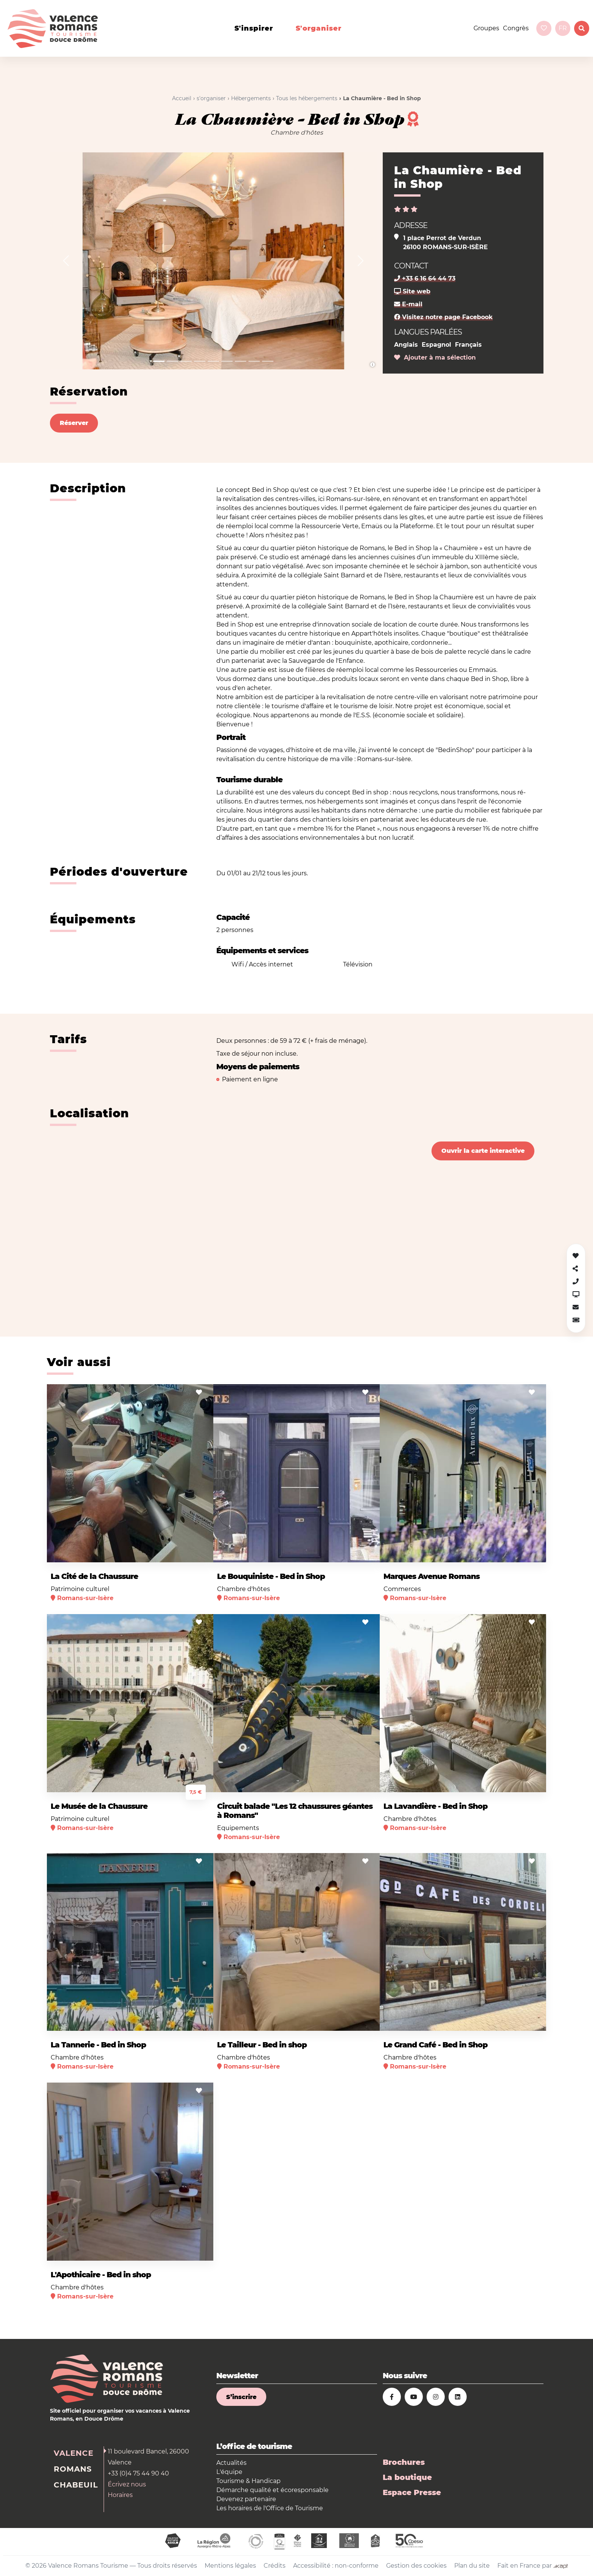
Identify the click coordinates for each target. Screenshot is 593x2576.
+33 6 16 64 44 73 (424, 278)
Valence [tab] (73, 2453)
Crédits (275, 2565)
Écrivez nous (127, 2484)
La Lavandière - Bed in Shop (435, 1806)
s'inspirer (253, 28)
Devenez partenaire (246, 2499)
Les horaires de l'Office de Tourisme (269, 2508)
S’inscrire (241, 2397)
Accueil (181, 98)
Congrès (516, 28)
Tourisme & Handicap (248, 2480)
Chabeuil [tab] (76, 2484)
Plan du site (472, 2565)
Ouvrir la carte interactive (483, 1150)
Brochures (404, 2462)
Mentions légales (230, 2565)
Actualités (231, 2462)
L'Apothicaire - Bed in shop (101, 2274)
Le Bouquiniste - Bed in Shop (271, 1576)
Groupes (486, 28)
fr (563, 28)
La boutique (407, 2477)
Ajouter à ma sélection (435, 357)
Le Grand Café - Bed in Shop (435, 2044)
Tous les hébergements (306, 98)
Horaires (120, 2494)
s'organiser (319, 28)
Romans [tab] (73, 2469)
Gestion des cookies (416, 2565)
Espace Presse (412, 2492)
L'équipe (229, 2471)
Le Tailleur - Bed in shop (262, 2044)
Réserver (74, 422)
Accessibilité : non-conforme (336, 2565)
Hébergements (251, 98)
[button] (66, 260)
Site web (412, 291)
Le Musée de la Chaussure (99, 1806)
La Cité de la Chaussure (94, 1576)
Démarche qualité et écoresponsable (272, 2490)
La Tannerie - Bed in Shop (98, 2044)
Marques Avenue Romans (431, 1576)
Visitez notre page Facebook (443, 317)
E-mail (408, 304)
